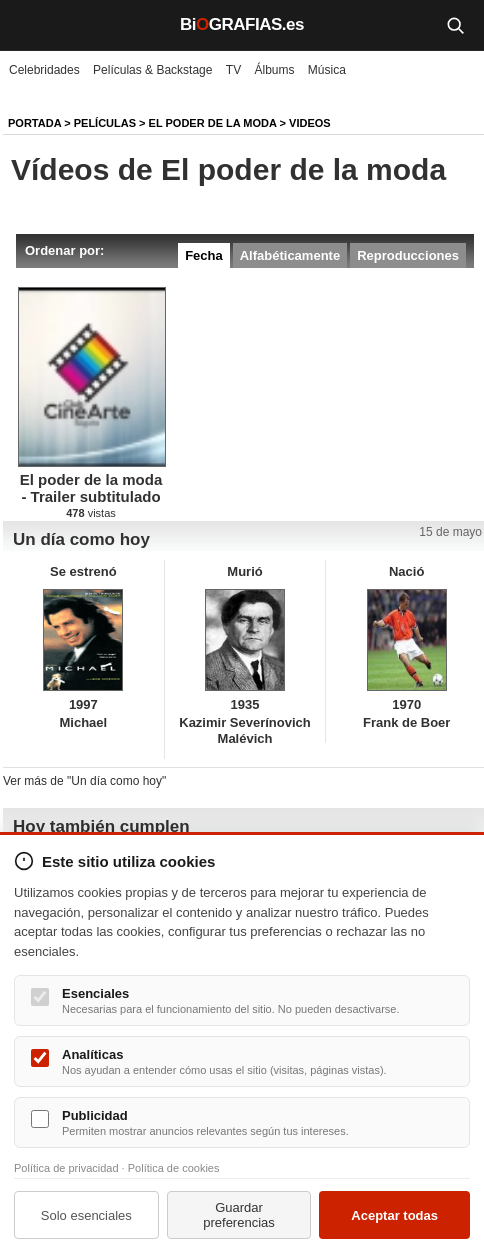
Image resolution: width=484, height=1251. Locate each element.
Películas (105, 123)
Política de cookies (174, 1168)
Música (327, 70)
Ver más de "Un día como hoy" (84, 781)
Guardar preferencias (239, 1215)
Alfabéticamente (290, 255)
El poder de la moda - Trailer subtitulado (91, 488)
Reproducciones (408, 255)
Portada (34, 123)
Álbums (275, 70)
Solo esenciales (86, 1215)
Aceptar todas (394, 1215)
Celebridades (44, 70)
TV (233, 70)
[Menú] (30, 25)
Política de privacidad (66, 1168)
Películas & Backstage (152, 70)
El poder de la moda (213, 123)
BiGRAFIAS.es (242, 24)
